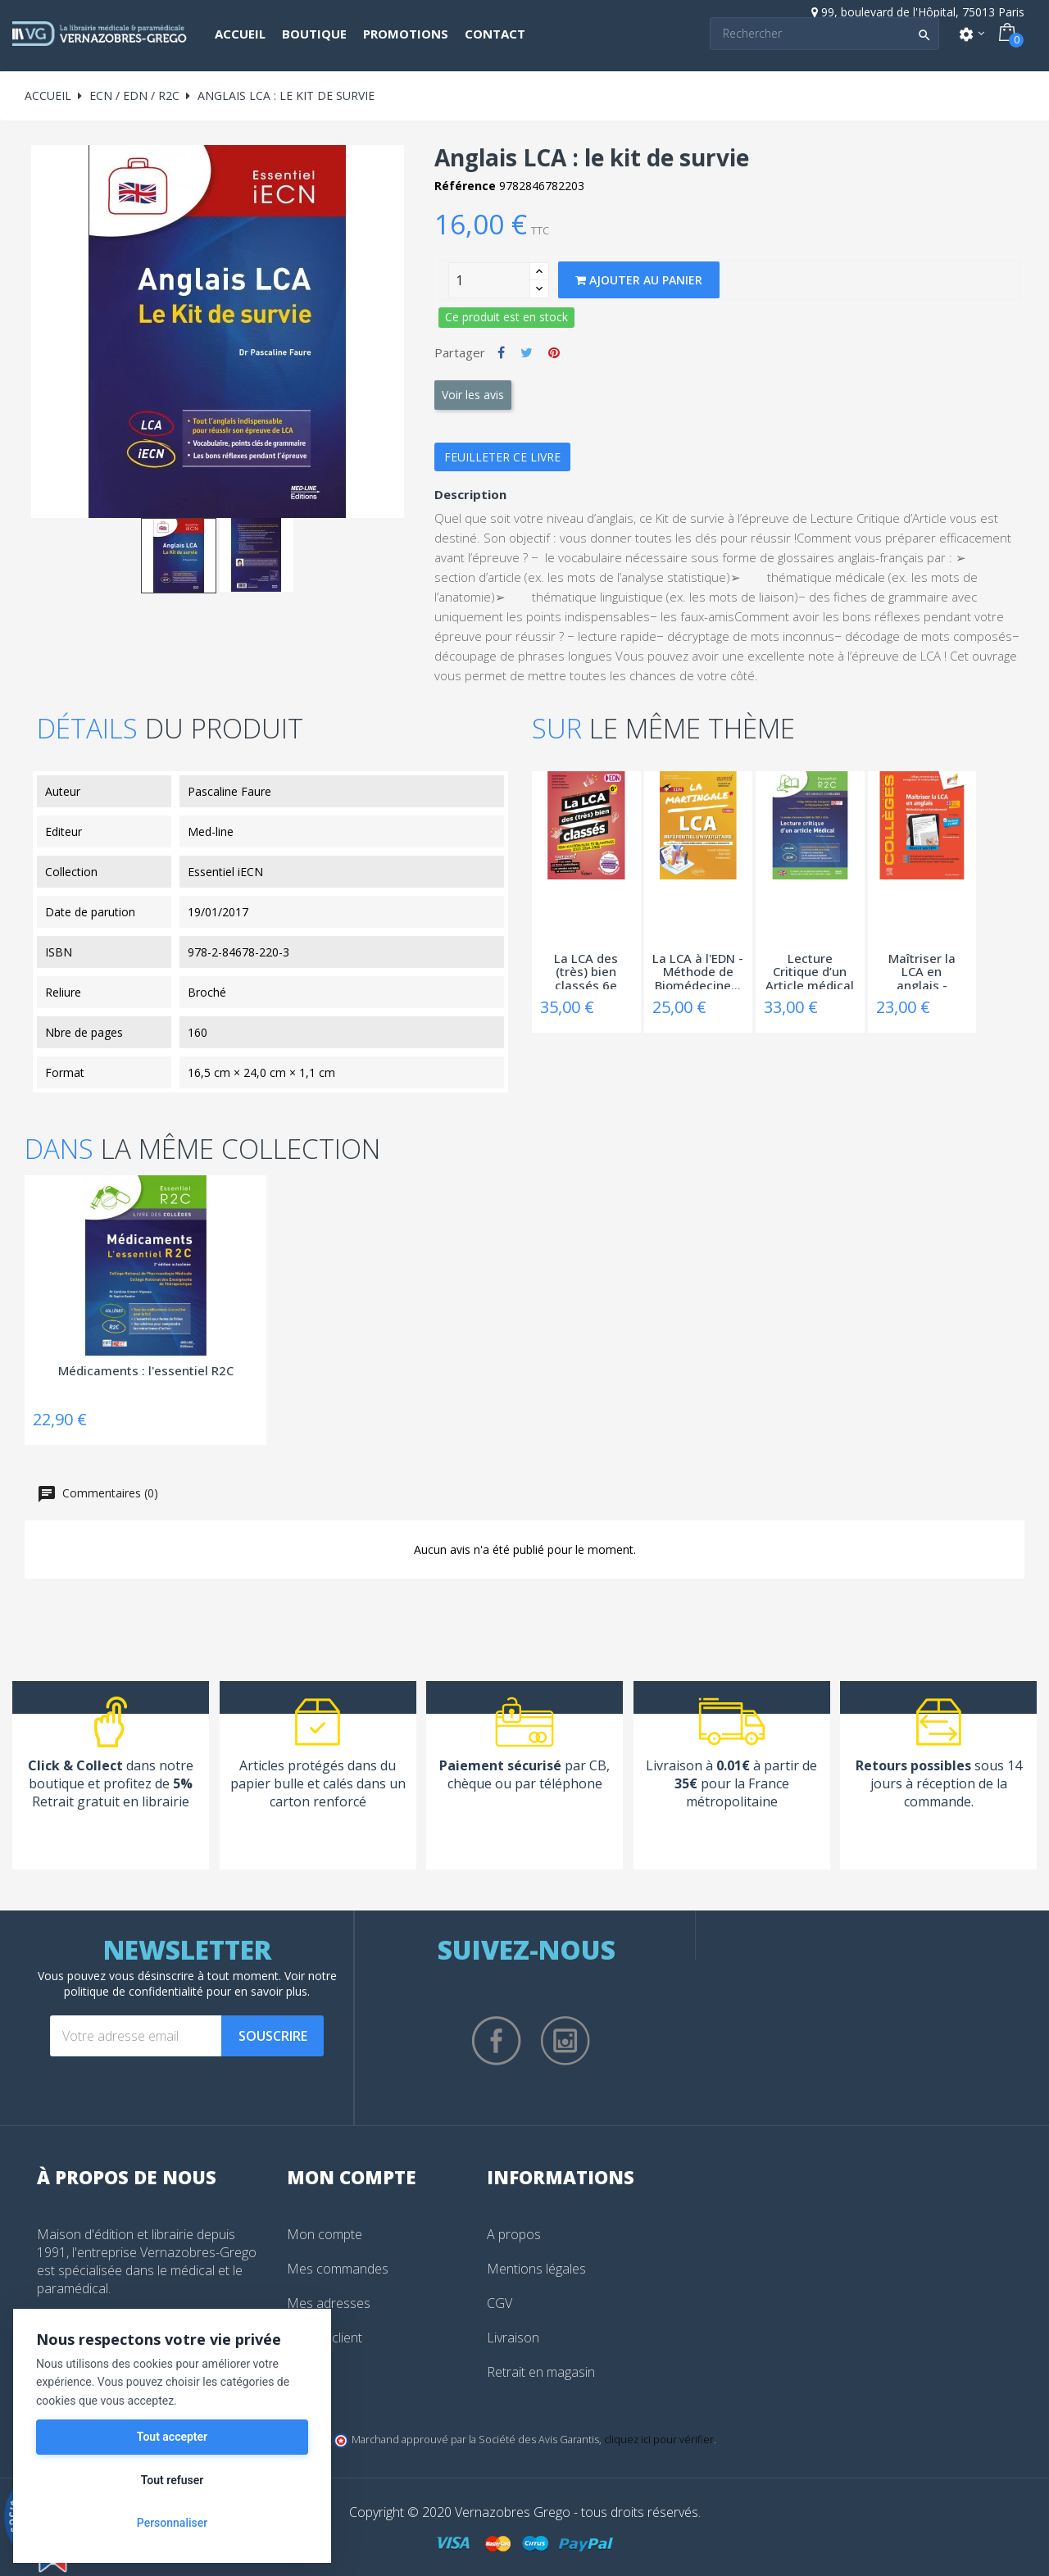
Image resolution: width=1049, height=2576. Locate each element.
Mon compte (324, 2234)
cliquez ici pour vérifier (659, 2440)
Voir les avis (473, 394)
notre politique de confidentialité (200, 1983)
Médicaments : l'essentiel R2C (146, 1371)
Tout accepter (172, 2436)
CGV (499, 2303)
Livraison (513, 2337)
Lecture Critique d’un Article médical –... (809, 970)
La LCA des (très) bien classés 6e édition (586, 970)
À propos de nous (126, 2177)
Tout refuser (172, 2480)
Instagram (565, 2040)
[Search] (824, 33)
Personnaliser (172, 2522)
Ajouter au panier (638, 280)
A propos (514, 2234)
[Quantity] (489, 280)
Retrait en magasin (541, 2372)
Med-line (211, 831)
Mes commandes (337, 2269)
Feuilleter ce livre (502, 457)
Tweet (526, 352)
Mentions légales (536, 2269)
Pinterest (554, 352)
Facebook (496, 2040)
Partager (501, 352)
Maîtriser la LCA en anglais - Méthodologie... (921, 970)
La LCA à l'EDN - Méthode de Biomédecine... (697, 970)
